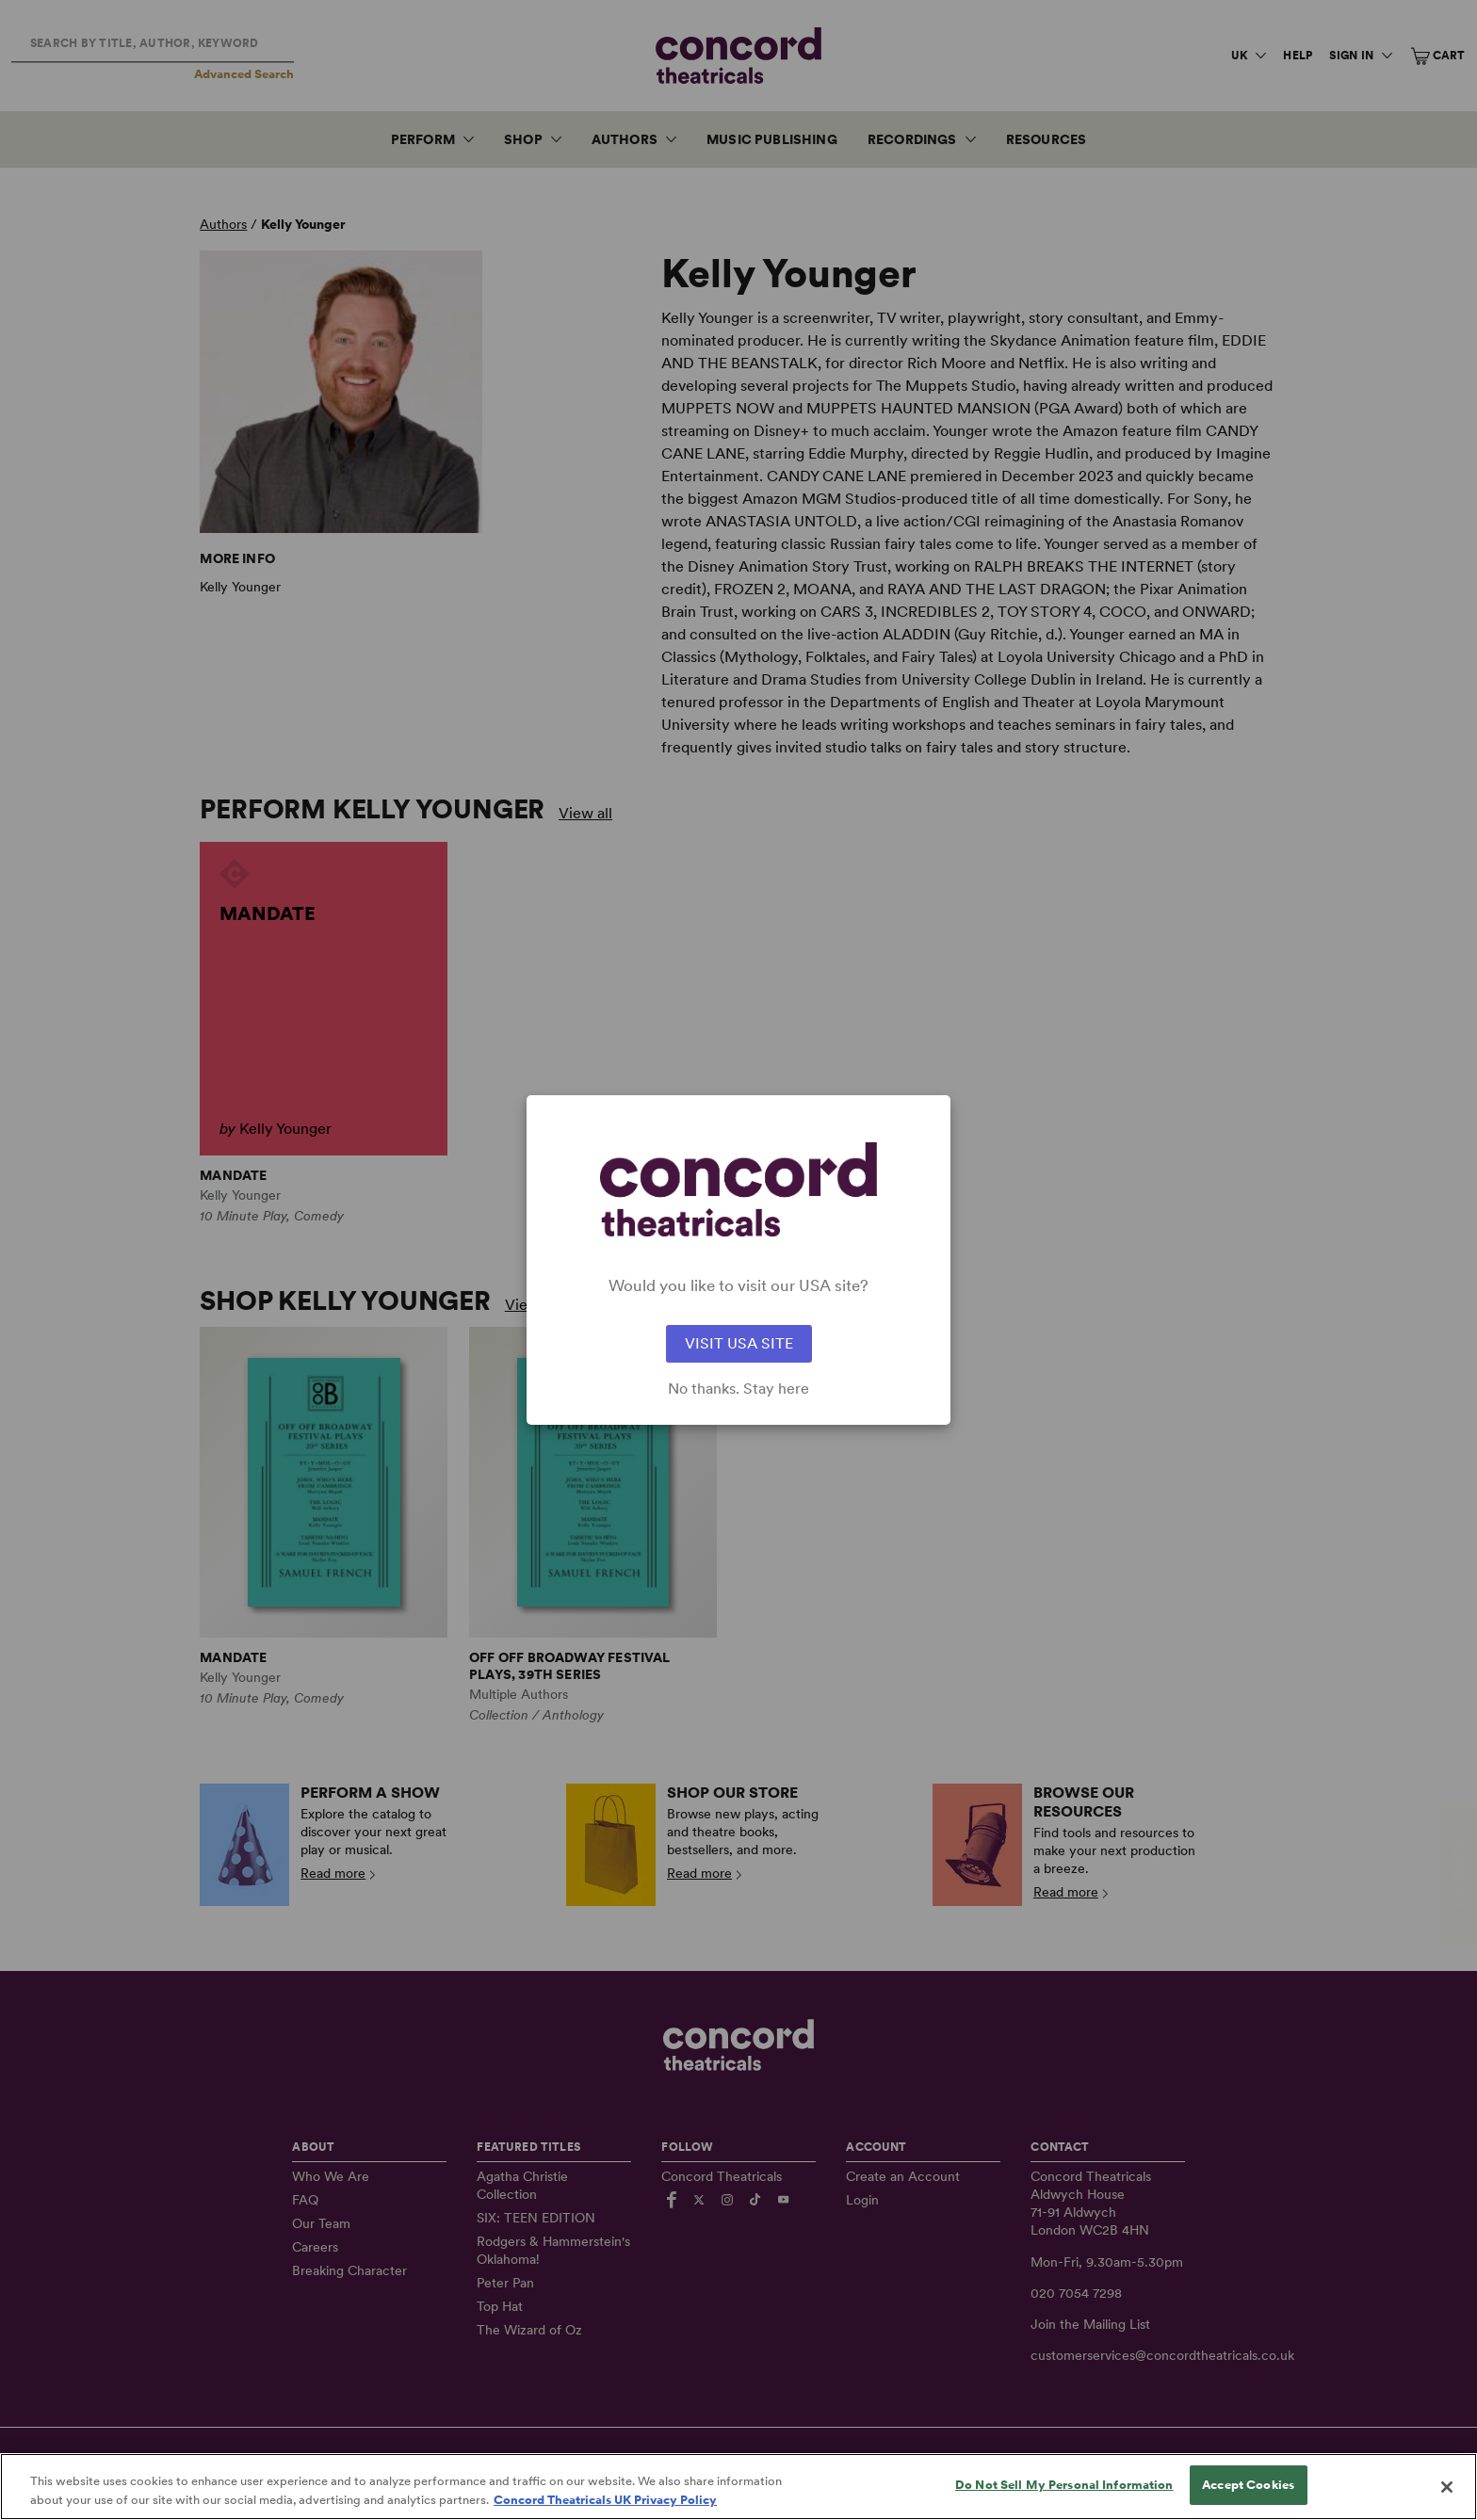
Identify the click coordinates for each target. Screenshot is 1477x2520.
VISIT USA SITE (739, 1343)
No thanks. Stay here (738, 1389)
